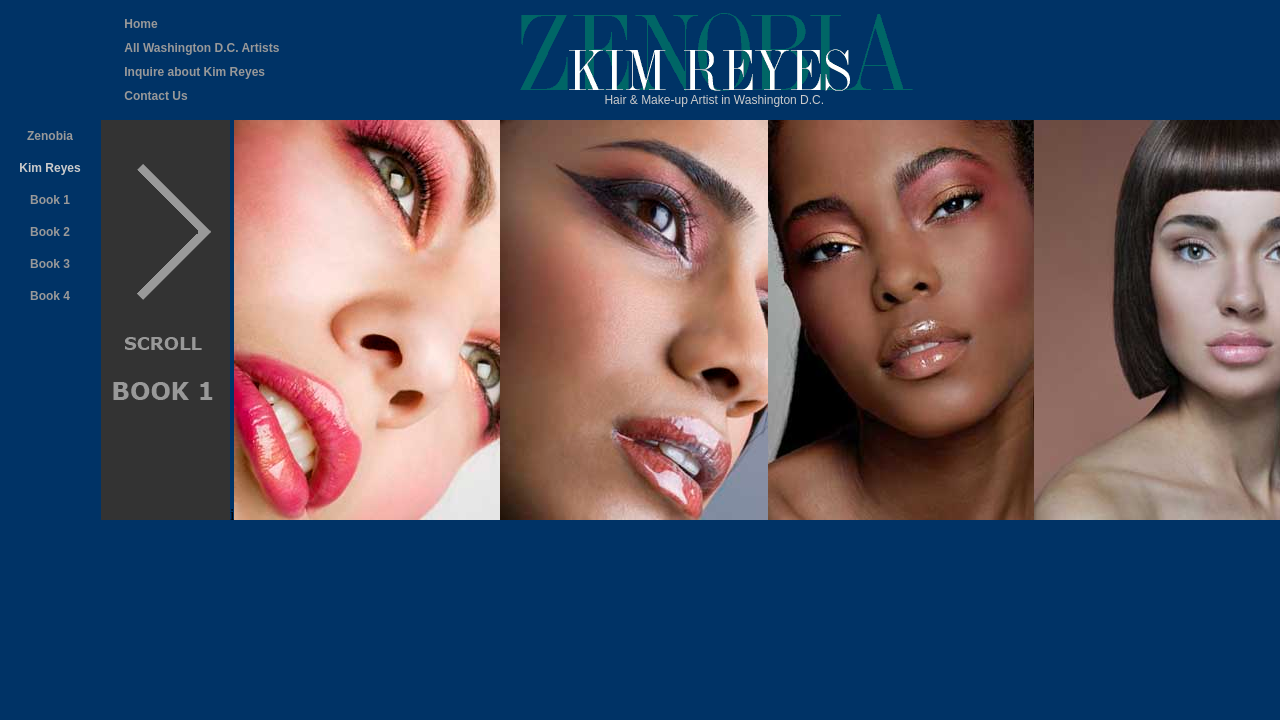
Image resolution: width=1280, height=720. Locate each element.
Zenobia (50, 136)
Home (140, 24)
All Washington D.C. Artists (201, 48)
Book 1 (50, 200)
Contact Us (155, 96)
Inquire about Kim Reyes (194, 72)
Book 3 (50, 264)
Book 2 (50, 232)
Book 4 (50, 296)
